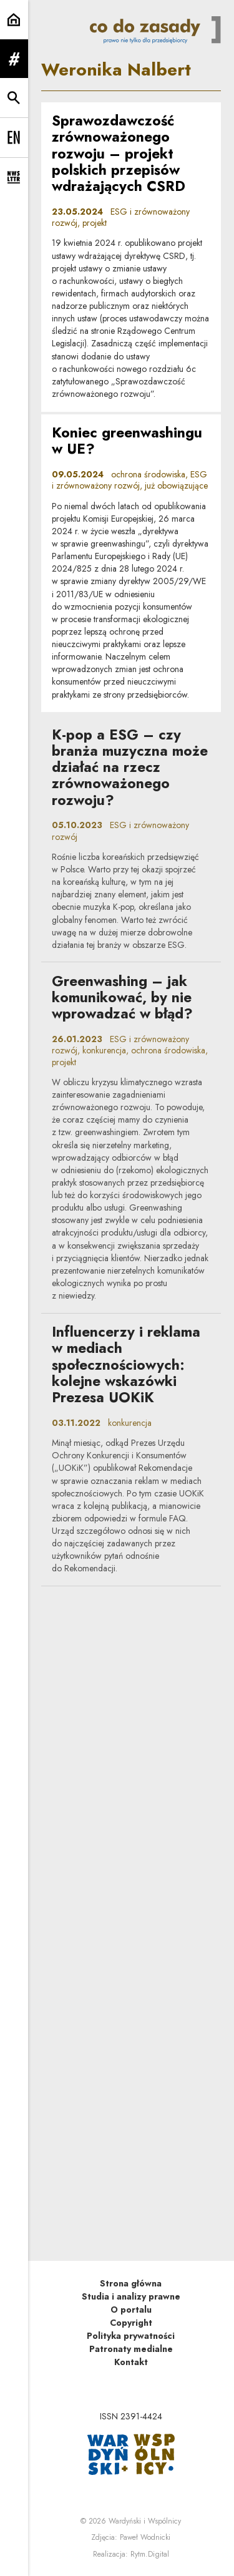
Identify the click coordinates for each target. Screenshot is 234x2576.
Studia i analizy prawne (131, 2296)
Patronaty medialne (131, 2349)
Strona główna (131, 2283)
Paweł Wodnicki (145, 2537)
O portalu (131, 2309)
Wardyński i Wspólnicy (145, 2521)
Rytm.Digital (149, 2554)
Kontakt (131, 2362)
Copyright (131, 2322)
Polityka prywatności (131, 2336)
